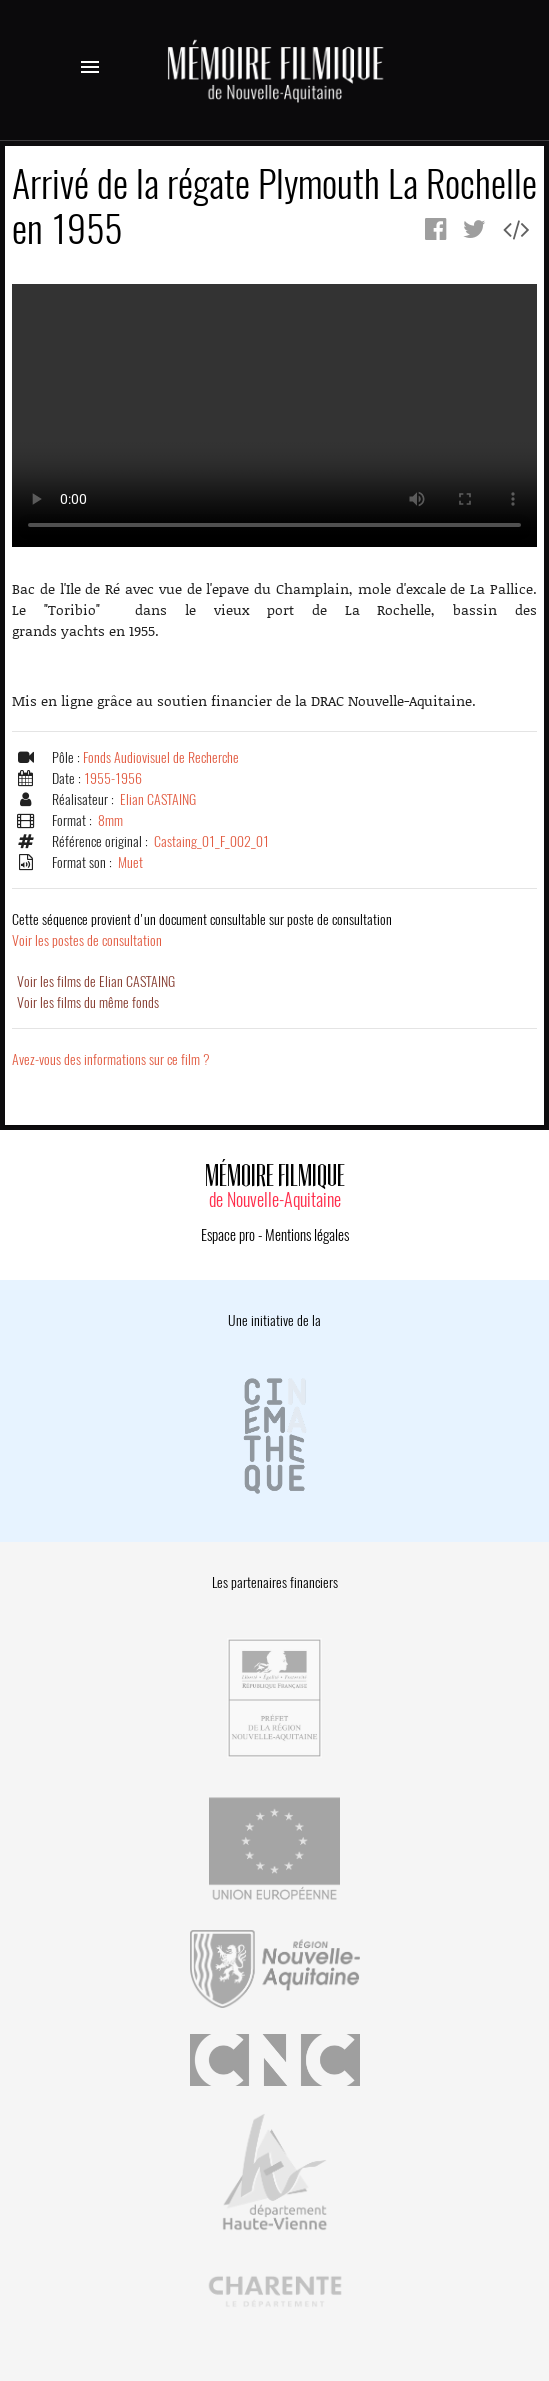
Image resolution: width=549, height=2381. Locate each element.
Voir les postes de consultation (202, 930)
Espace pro (228, 1235)
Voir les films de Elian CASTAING (96, 981)
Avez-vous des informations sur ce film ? (111, 1059)
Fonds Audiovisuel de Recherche (161, 757)
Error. (274, 415)
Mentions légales (307, 1235)
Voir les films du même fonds (88, 1002)
